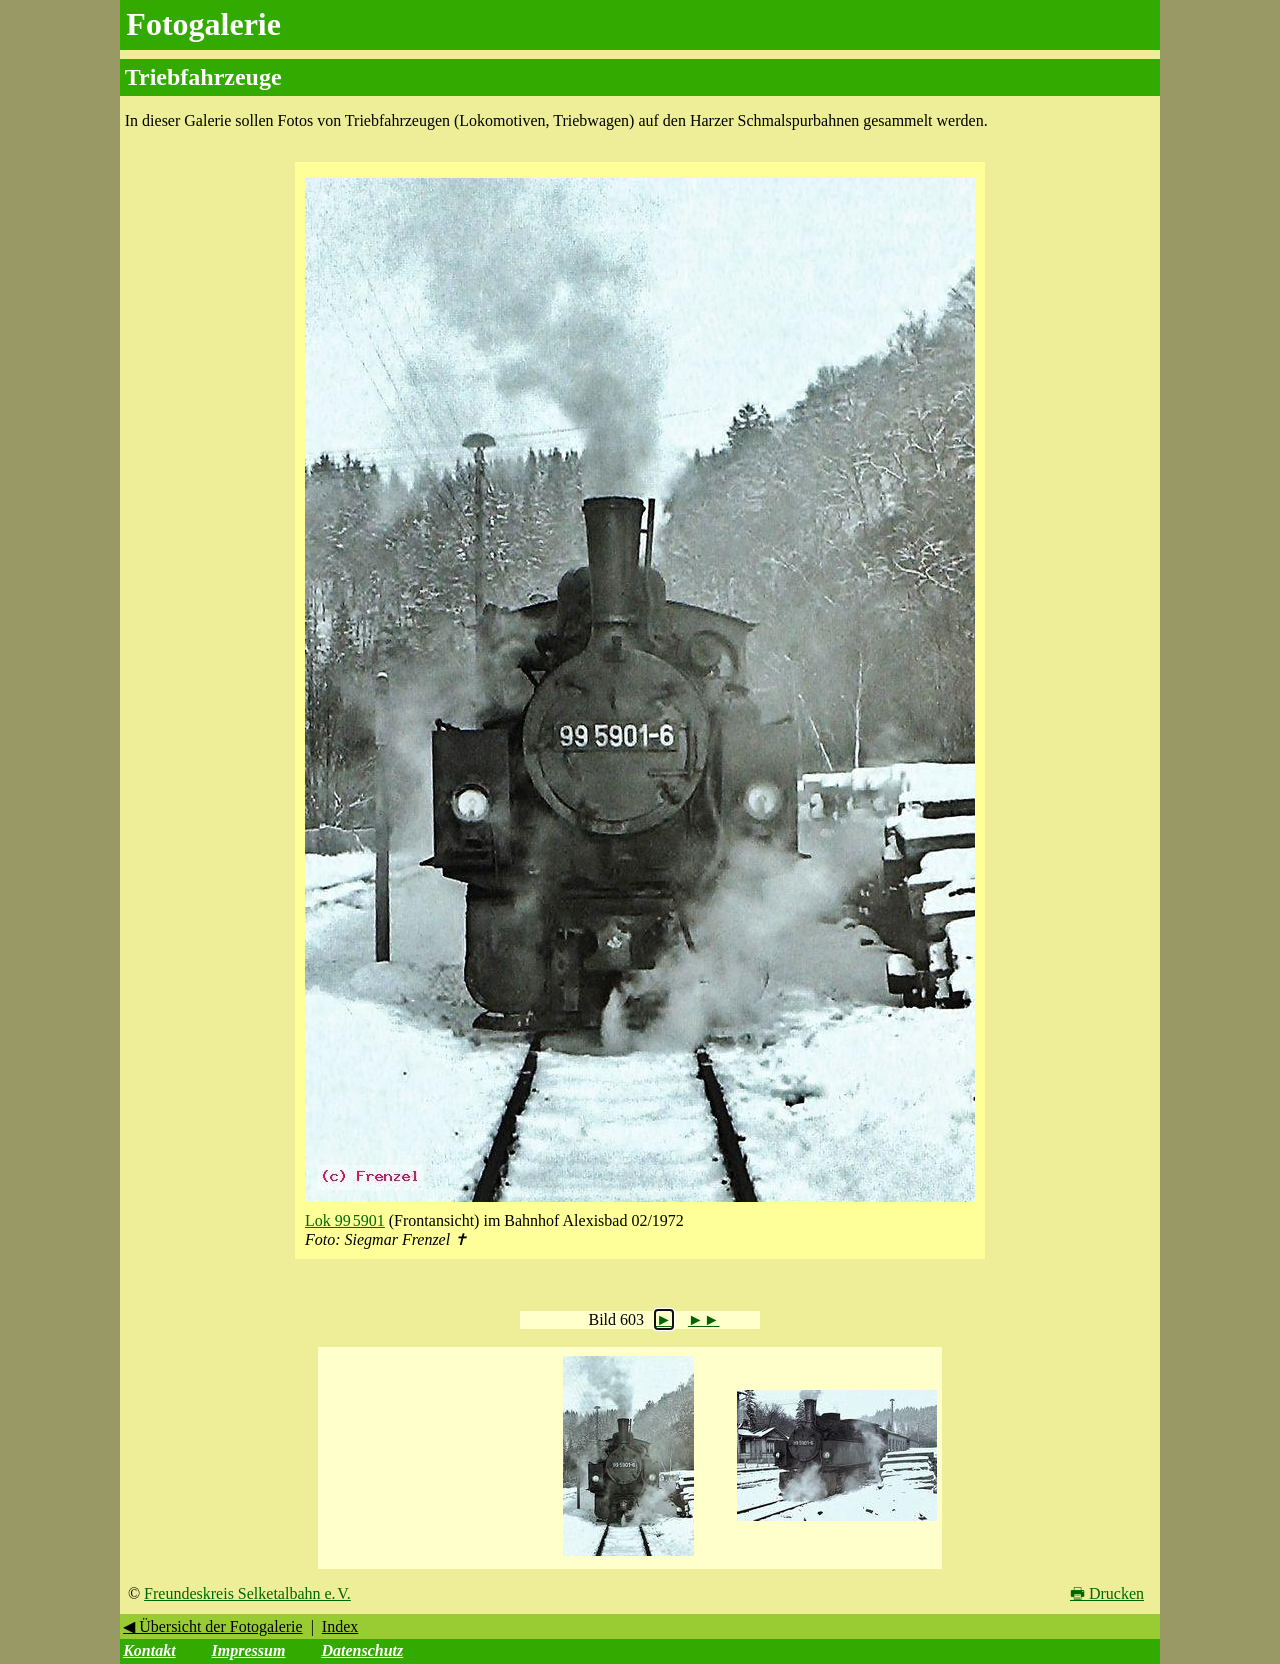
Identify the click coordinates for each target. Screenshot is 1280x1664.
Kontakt (149, 1650)
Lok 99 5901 (345, 1220)
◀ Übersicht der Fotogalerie (213, 1626)
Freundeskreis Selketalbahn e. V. (247, 1593)
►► (704, 1319)
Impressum (249, 1650)
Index (340, 1626)
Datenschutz (362, 1650)
